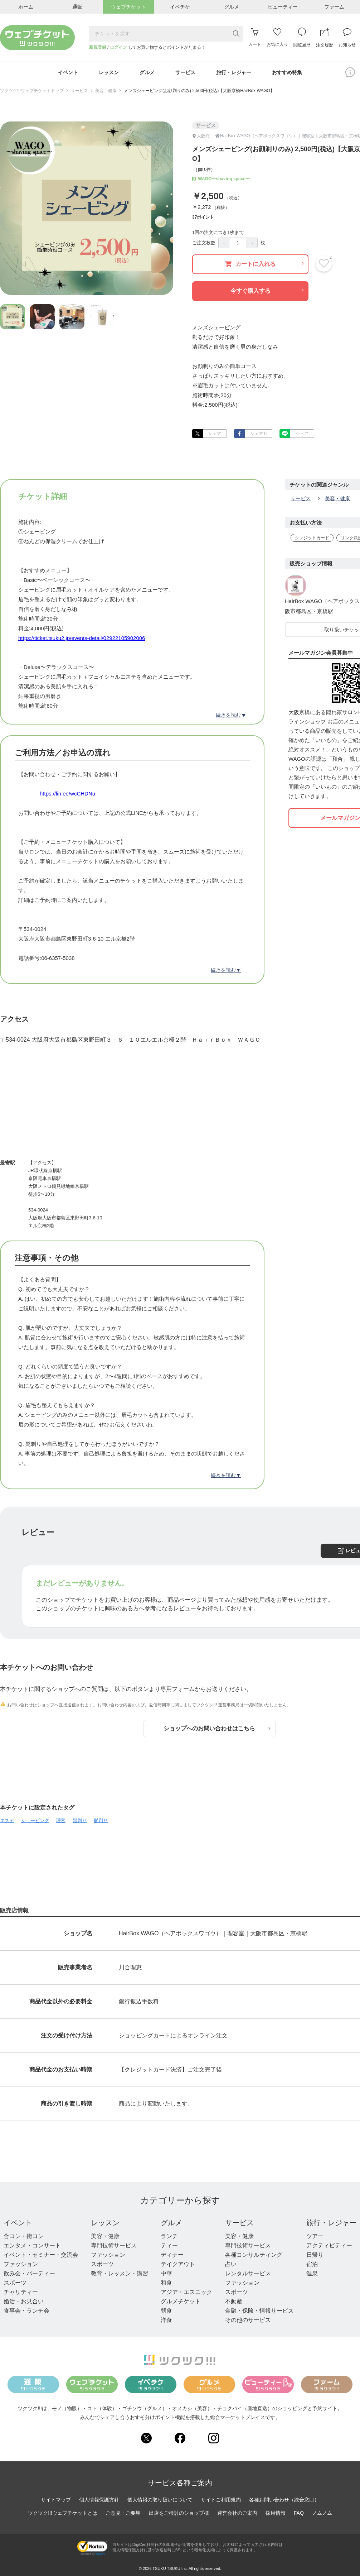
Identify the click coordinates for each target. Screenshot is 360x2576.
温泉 (312, 2273)
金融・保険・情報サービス (259, 2311)
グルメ (171, 2223)
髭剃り (101, 1820)
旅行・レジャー (331, 2223)
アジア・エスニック (186, 2292)
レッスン (105, 2223)
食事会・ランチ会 (26, 2311)
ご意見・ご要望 (123, 2513)
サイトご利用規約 (221, 2500)
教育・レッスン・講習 (119, 2273)
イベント (18, 2223)
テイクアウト (178, 2264)
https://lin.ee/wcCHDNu (67, 793)
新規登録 (97, 47)
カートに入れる (264, 264)
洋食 (166, 2320)
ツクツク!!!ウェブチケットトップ (32, 90)
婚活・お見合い (24, 2301)
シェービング (35, 1820)
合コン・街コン (24, 2236)
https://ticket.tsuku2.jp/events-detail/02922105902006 (81, 638)
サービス (79, 90)
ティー (169, 2245)
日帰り (314, 2255)
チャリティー (21, 2292)
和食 (166, 2283)
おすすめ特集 (287, 72)
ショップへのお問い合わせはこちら (217, 1728)
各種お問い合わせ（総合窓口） (284, 2500)
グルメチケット (181, 2301)
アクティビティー (329, 2245)
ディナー (172, 2255)
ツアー (314, 2236)
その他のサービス (248, 2320)
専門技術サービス (114, 2245)
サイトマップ (56, 2500)
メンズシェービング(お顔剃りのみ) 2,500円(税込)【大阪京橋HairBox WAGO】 (199, 90)
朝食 (166, 2311)
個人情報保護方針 (99, 2500)
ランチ (169, 2236)
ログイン (118, 47)
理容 (60, 1820)
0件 (204, 170)
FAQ (299, 2513)
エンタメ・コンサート (32, 2245)
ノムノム (322, 2513)
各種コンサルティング (253, 2255)
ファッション (21, 2264)
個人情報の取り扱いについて (160, 2500)
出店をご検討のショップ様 (179, 2513)
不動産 (233, 2301)
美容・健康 (106, 90)
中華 (166, 2273)
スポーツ (15, 2283)
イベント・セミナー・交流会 (41, 2255)
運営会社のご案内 (237, 2513)
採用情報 (276, 2513)
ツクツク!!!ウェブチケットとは (62, 2513)
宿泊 (312, 2264)
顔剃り (80, 1820)
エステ (7, 1820)
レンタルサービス (248, 2273)
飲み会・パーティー (29, 2273)
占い (231, 2264)
